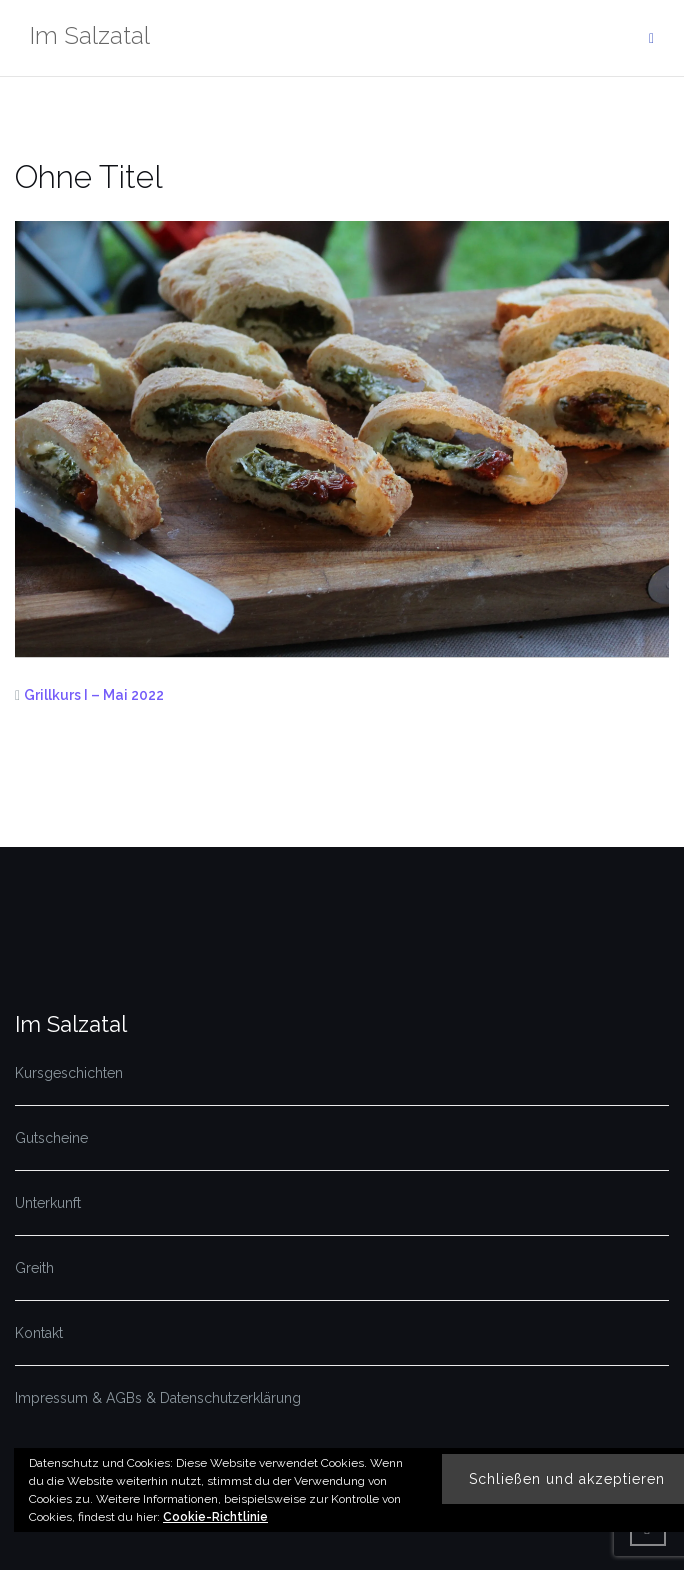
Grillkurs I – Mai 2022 (94, 695)
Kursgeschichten (69, 1073)
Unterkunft (48, 1203)
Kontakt (39, 1333)
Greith (34, 1268)
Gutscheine (51, 1138)
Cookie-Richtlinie (215, 1517)
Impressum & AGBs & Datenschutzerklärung (158, 1398)
